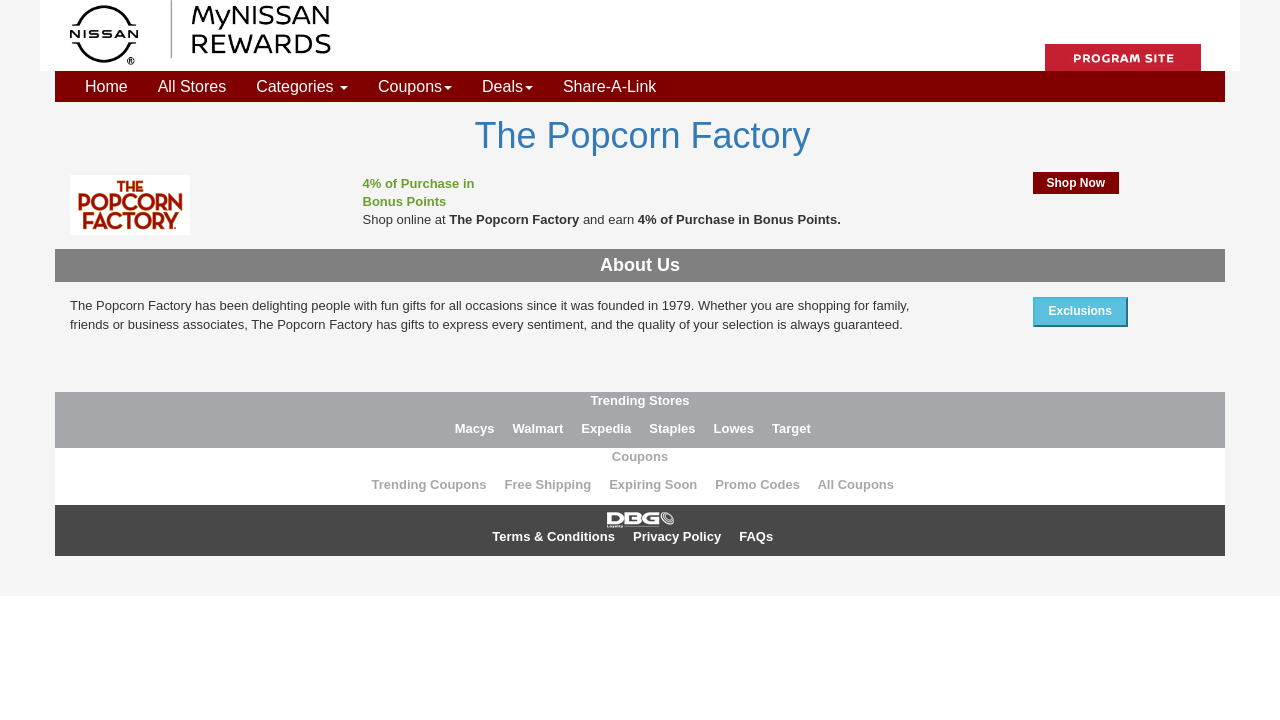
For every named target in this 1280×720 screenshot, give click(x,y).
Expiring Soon (653, 484)
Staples (672, 428)
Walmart (537, 428)
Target (791, 428)
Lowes (734, 428)
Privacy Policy (677, 536)
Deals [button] (507, 86)
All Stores (192, 86)
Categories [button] (302, 86)
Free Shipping (547, 484)
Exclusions (1080, 311)
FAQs (756, 536)
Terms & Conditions (553, 536)
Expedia (606, 428)
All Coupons (855, 484)
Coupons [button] (415, 86)
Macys (475, 428)
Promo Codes (757, 484)
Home (106, 86)
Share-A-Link (609, 86)
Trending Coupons (429, 484)
